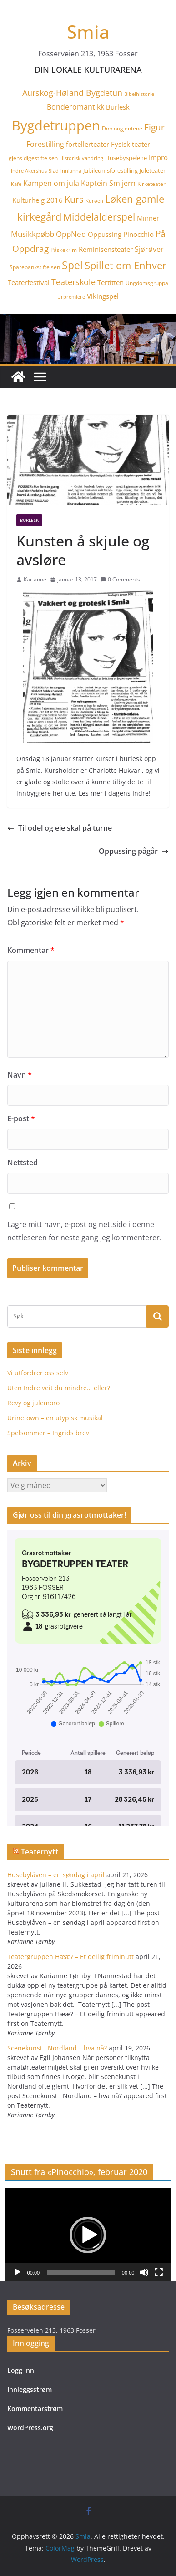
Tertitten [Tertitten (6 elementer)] (110, 282)
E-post (21, 1118)
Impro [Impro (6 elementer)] (158, 157)
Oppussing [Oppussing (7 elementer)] (104, 234)
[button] (88, 2235)
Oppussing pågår (134, 851)
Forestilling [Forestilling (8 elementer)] (45, 144)
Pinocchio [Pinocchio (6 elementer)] (138, 234)
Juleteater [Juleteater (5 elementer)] (153, 170)
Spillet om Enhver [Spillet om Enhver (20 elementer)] (125, 265)
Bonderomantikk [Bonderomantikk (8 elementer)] (75, 107)
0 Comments (120, 579)
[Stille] (144, 2272)
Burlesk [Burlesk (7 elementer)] (118, 106)
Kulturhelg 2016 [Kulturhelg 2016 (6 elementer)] (37, 200)
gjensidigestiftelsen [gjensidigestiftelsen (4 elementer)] (33, 158)
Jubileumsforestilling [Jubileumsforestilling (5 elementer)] (110, 170)
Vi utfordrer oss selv (37, 1372)
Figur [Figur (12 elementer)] (154, 127)
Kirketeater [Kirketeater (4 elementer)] (151, 184)
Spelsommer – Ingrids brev (48, 1432)
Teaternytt (39, 1852)
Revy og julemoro (33, 1402)
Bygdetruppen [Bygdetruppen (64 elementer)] (56, 125)
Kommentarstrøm (35, 2408)
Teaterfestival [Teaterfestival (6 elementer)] (29, 282)
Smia (88, 31)
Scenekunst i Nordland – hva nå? (57, 2048)
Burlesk (29, 520)
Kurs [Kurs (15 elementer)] (74, 199)
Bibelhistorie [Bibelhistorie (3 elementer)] (139, 94)
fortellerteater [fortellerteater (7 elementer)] (87, 144)
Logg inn (20, 2370)
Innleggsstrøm (29, 2389)
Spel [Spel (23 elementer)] (72, 265)
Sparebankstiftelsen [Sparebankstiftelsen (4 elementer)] (35, 267)
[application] (88, 2234)
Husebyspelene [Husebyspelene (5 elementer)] (126, 158)
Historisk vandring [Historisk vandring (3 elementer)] (81, 158)
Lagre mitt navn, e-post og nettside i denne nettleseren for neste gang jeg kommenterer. (84, 1231)
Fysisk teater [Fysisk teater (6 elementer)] (130, 144)
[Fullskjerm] (158, 2272)
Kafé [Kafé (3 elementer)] (16, 184)
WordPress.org (30, 2427)
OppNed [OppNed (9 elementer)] (71, 234)
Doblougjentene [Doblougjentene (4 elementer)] (122, 128)
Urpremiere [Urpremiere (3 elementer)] (71, 297)
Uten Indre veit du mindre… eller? (58, 1387)
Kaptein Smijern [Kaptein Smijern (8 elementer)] (108, 183)
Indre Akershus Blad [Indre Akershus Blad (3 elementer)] (35, 171)
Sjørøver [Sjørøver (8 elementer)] (149, 249)
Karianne (35, 579)
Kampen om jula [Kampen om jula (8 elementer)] (51, 183)
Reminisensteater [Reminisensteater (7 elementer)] (106, 249)
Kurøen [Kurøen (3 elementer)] (94, 201)
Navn (19, 1075)
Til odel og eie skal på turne (59, 828)
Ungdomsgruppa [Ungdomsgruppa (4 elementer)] (147, 283)
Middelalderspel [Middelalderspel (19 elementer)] (99, 216)
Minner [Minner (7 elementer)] (148, 217)
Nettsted (22, 1163)
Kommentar (31, 950)
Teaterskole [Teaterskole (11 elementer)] (73, 281)
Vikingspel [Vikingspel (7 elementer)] (103, 296)
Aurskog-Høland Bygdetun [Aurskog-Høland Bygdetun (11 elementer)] (72, 92)
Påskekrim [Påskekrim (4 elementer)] (63, 250)
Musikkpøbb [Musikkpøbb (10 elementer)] (32, 233)
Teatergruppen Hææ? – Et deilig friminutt (70, 1956)
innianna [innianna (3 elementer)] (70, 171)
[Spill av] (17, 2272)
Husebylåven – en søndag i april (56, 1874)
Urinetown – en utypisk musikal (55, 1417)
